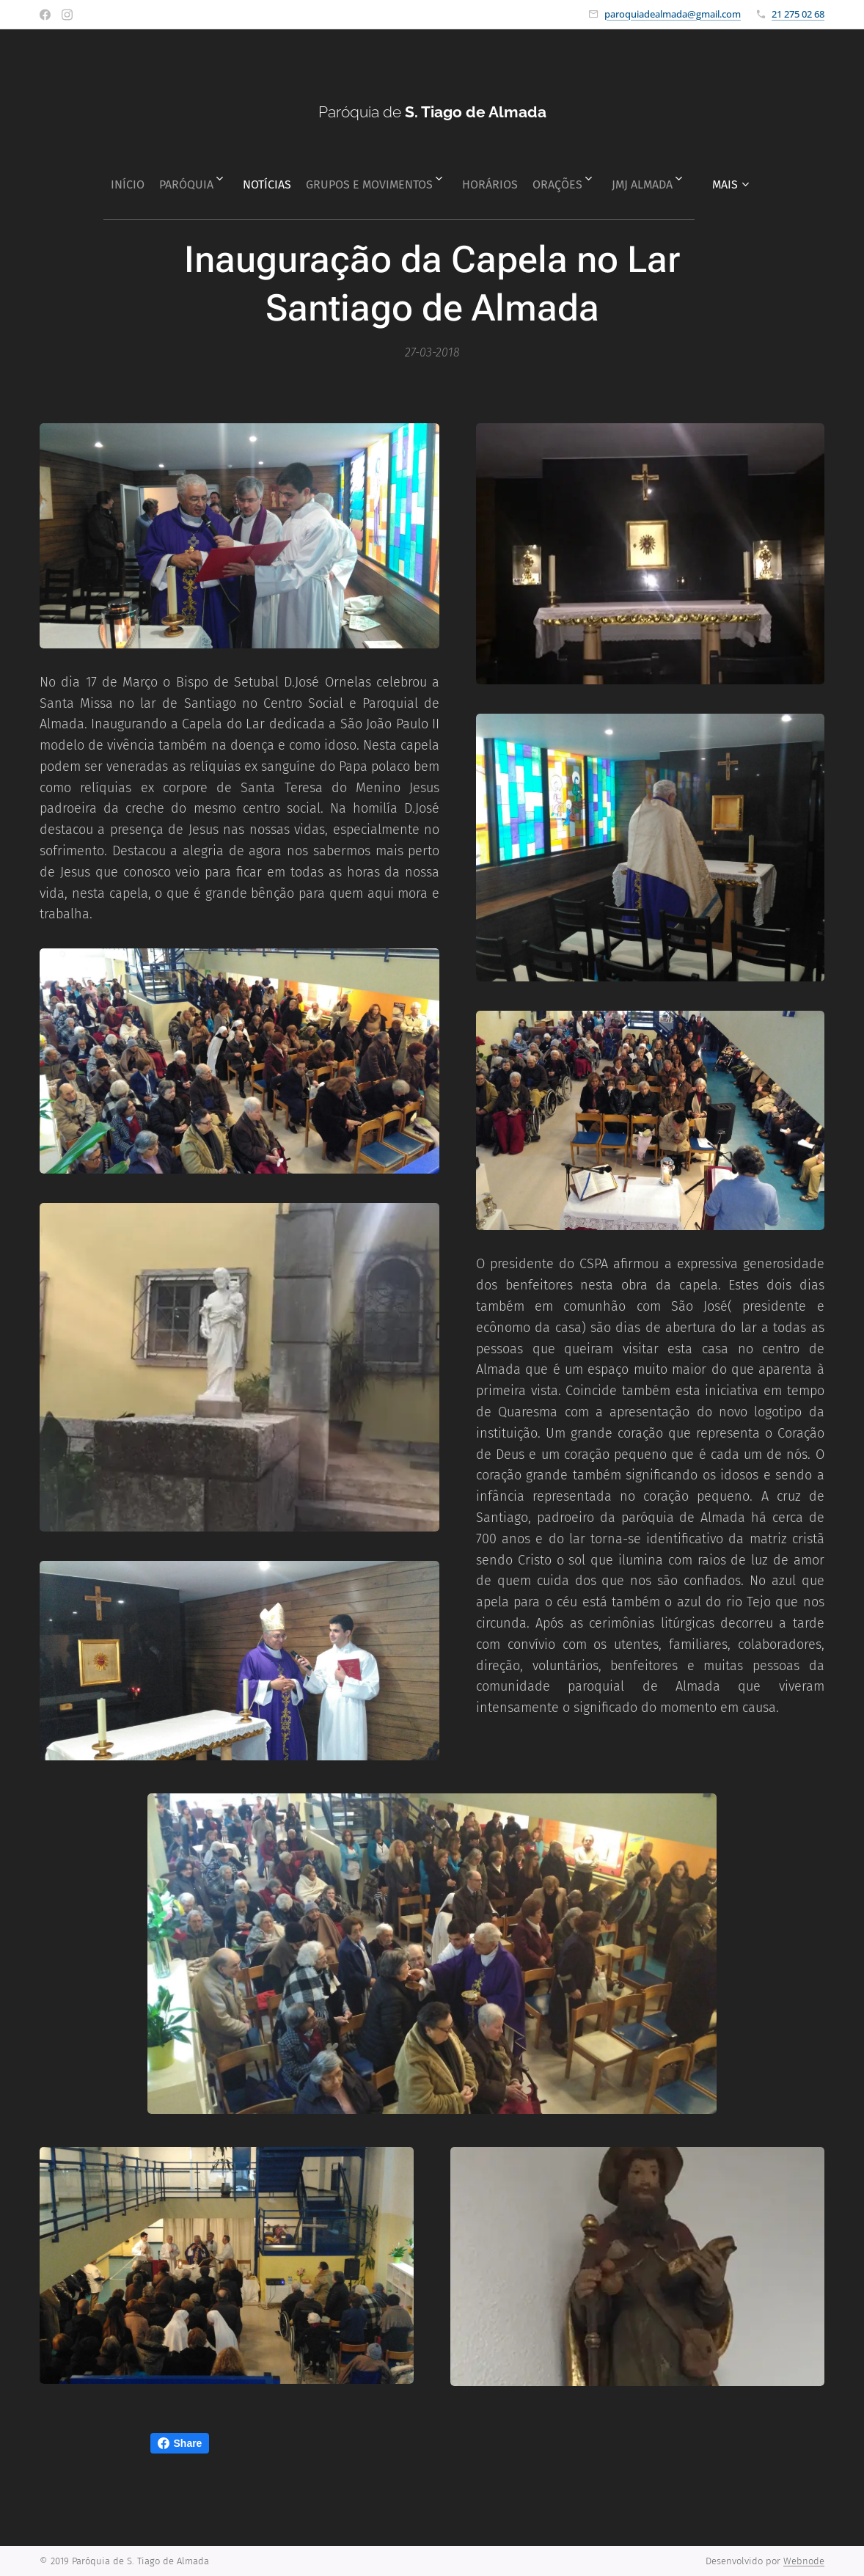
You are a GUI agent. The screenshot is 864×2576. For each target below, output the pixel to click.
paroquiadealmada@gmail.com (672, 14)
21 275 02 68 (798, 14)
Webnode (803, 2560)
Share (180, 2443)
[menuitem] (101, 179)
